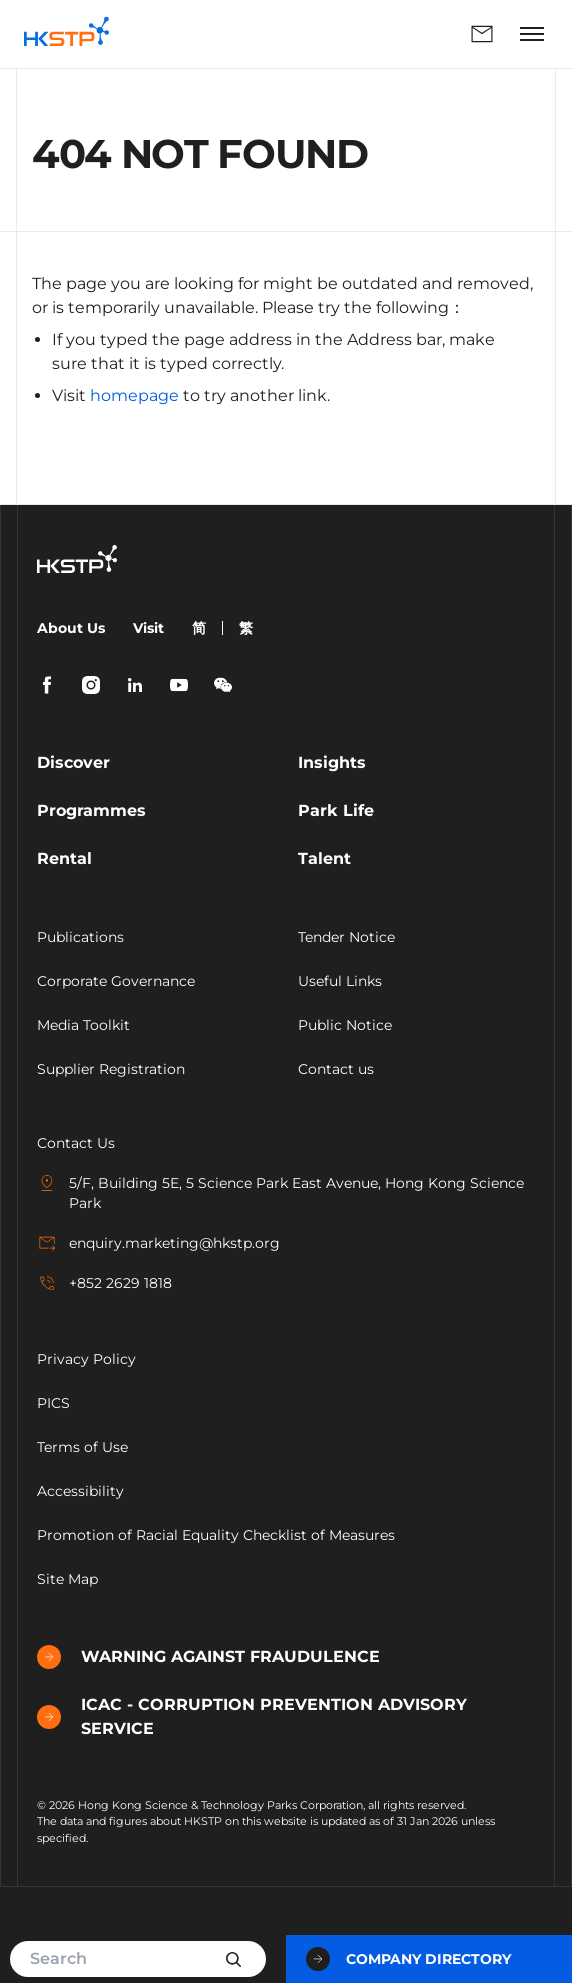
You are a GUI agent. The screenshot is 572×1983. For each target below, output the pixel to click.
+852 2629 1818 (104, 1283)
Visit (148, 628)
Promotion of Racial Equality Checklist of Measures (216, 1535)
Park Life (336, 810)
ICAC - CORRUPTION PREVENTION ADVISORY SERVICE (252, 1716)
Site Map (67, 1579)
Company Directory (408, 1959)
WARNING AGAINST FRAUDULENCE (208, 1657)
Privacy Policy (86, 1359)
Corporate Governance (116, 981)
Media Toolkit (83, 1025)
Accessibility (80, 1491)
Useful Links (340, 981)
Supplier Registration (111, 1069)
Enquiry (482, 34)
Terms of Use (82, 1447)
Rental (64, 858)
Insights (332, 762)
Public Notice (345, 1025)
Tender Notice (346, 937)
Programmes (91, 810)
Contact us (336, 1069)
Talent (324, 858)
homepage (134, 395)
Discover (73, 762)
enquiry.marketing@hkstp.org (158, 1243)
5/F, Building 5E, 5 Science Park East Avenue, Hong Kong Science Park (280, 1192)
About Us (71, 628)
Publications (80, 937)
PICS (53, 1403)
